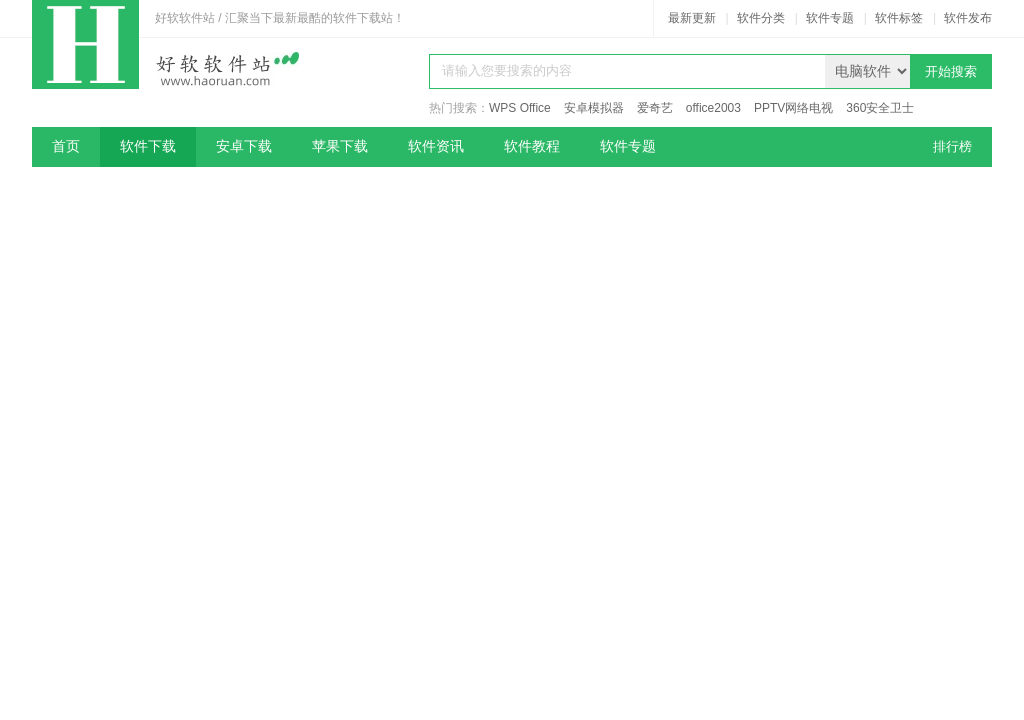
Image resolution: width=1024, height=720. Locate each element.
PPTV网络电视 (793, 108)
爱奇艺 (655, 108)
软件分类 (761, 18)
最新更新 (692, 18)
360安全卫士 (880, 108)
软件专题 (830, 18)
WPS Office (520, 108)
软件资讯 (436, 146)
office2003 (713, 108)
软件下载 (148, 146)
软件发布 (968, 18)
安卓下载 (244, 146)
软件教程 (532, 146)
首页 (66, 146)
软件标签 (899, 18)
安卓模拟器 (594, 108)
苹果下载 (340, 146)
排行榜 (952, 146)
